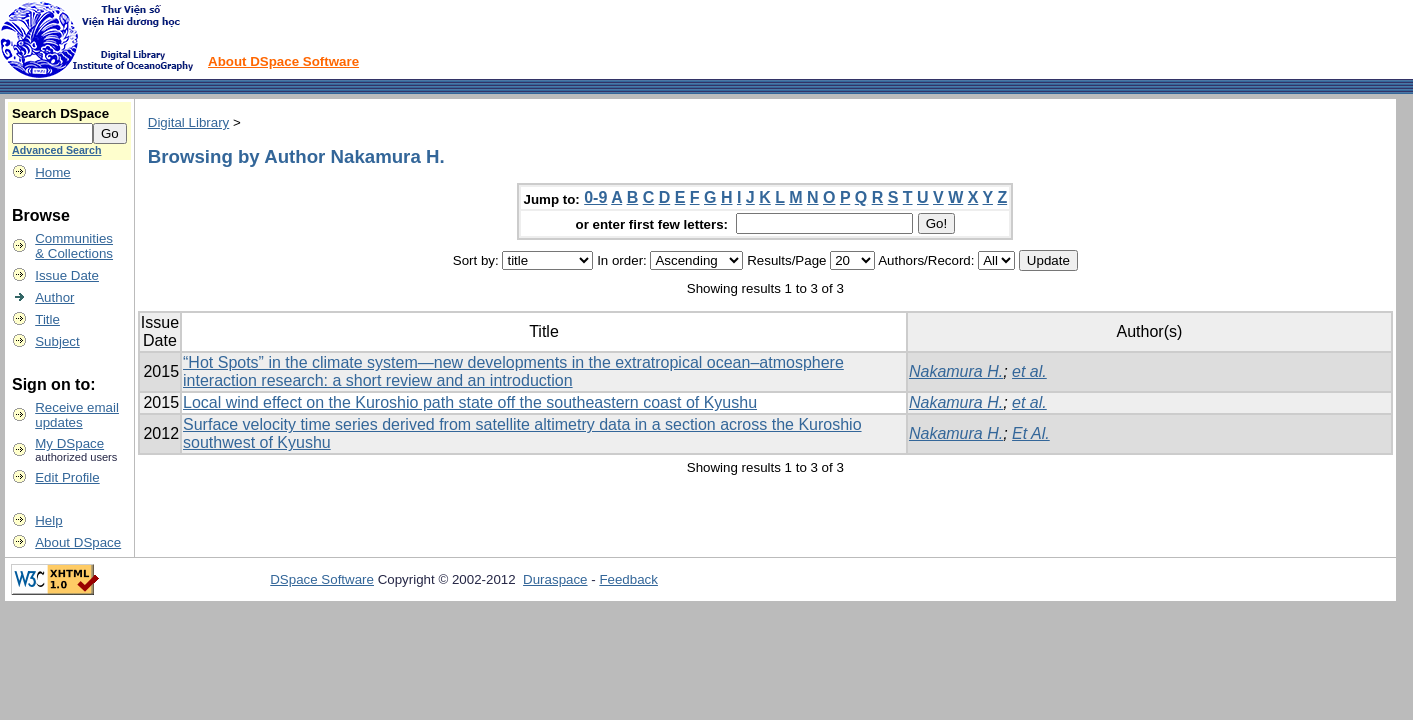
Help (48, 520)
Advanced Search (56, 150)
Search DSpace (60, 113)
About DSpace (78, 542)
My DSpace (69, 443)
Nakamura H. (956, 371)
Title (47, 319)
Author (54, 297)
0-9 (595, 197)
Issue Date (67, 275)
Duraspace (555, 579)
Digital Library (188, 122)
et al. (1029, 371)
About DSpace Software (283, 61)
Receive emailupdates (77, 415)
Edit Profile (67, 477)
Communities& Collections (74, 246)
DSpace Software (322, 579)
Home (53, 172)
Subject (57, 341)
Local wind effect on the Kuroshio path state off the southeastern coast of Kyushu (470, 402)
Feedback (628, 579)
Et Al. (1031, 433)
